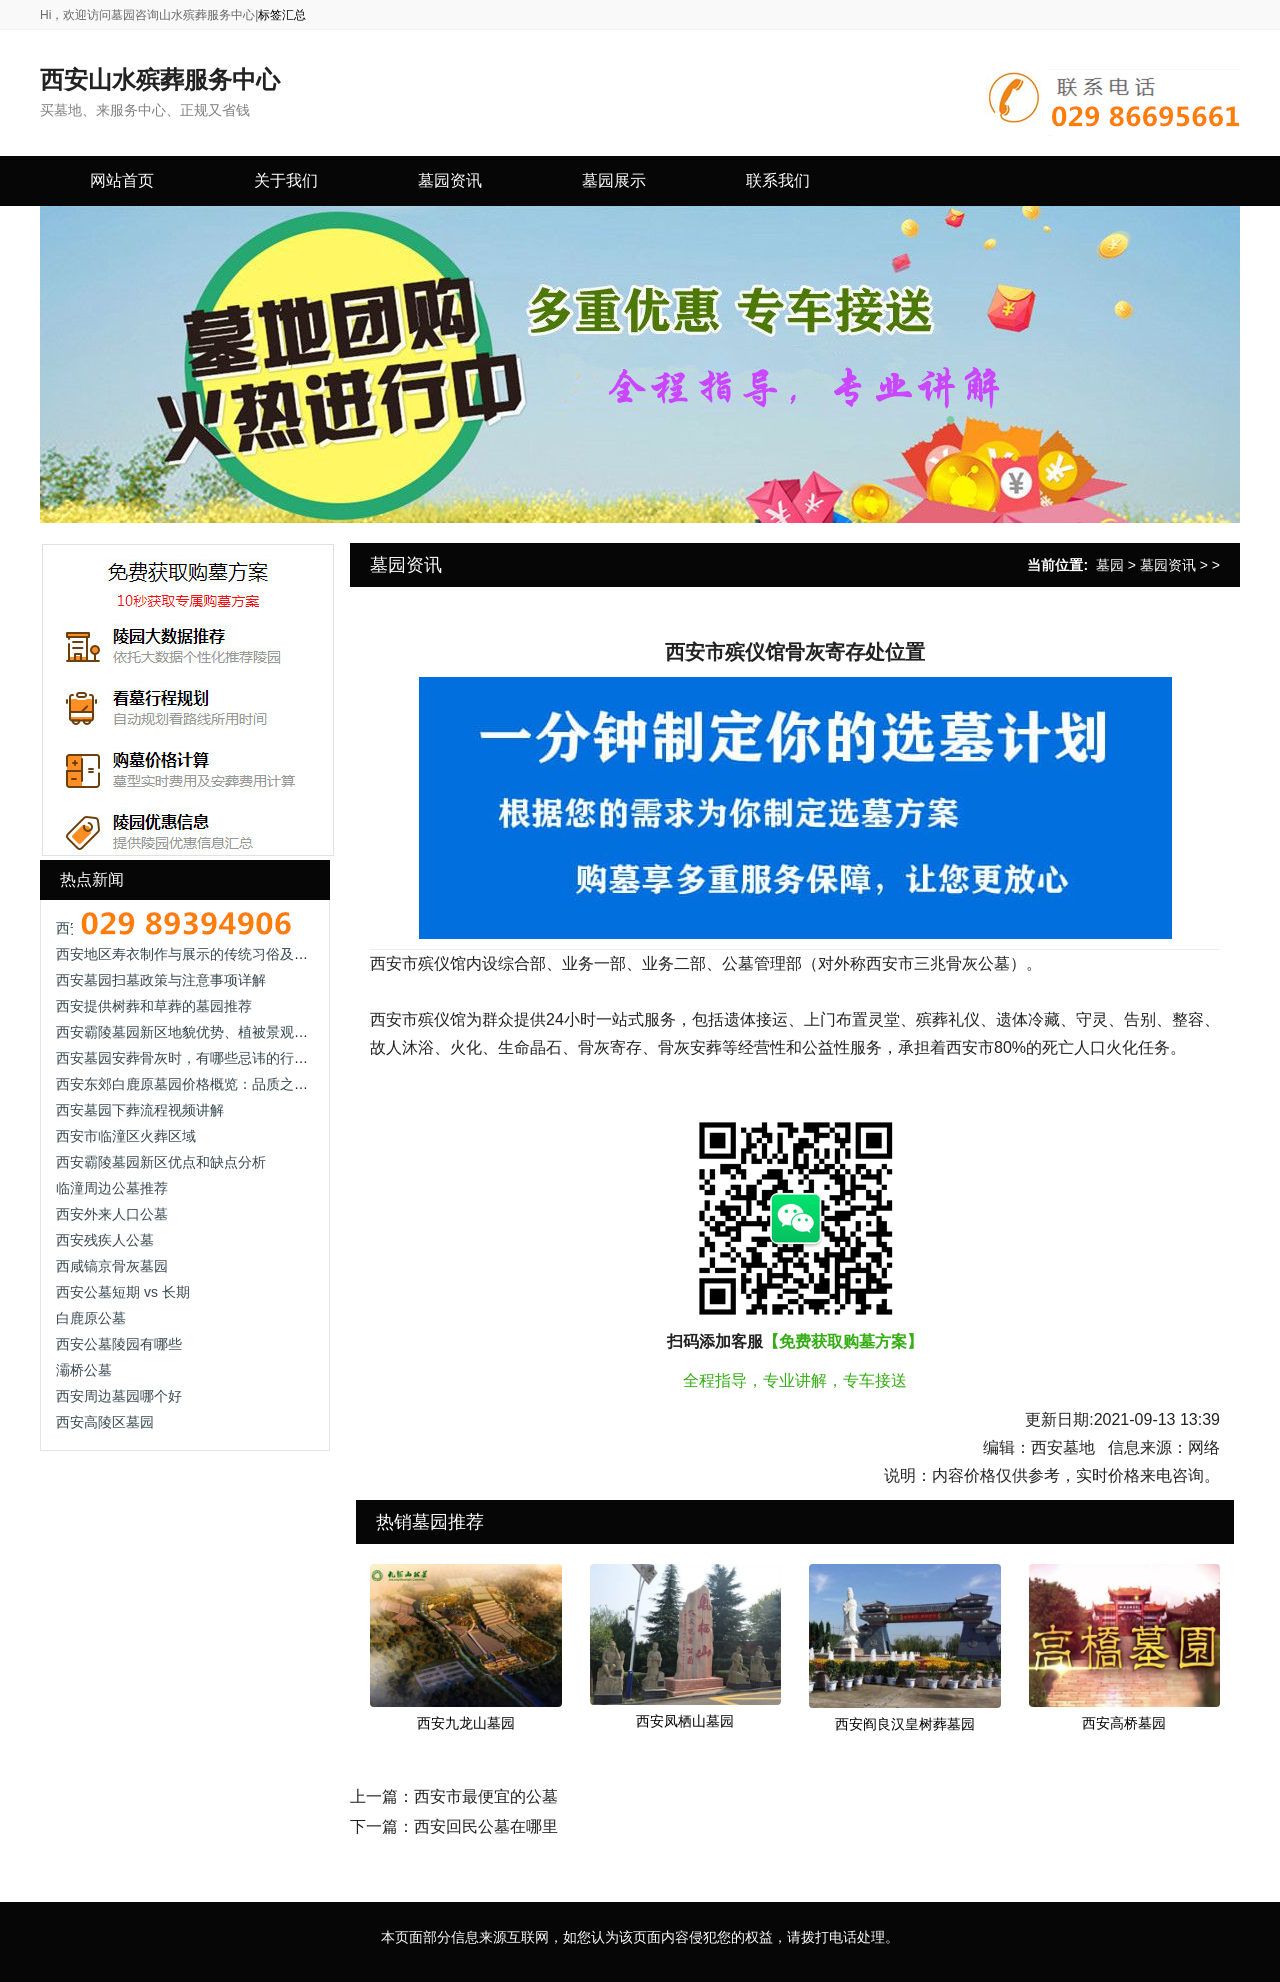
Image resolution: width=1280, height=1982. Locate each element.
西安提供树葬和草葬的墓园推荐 (154, 1006)
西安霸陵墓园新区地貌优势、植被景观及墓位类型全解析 (231, 1032)
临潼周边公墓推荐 (112, 1188)
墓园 (1110, 565)
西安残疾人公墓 (105, 1240)
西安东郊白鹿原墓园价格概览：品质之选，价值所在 (217, 1084)
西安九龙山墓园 (466, 1723)
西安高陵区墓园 (105, 1422)
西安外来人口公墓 (112, 1214)
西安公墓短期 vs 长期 (123, 1292)
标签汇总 (282, 15)
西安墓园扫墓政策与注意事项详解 (161, 980)
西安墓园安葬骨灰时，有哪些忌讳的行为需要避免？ (217, 1058)
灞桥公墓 (84, 1370)
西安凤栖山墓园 (685, 1721)
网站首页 (122, 180)
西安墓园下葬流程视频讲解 (140, 1110)
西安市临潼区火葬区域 (126, 1136)
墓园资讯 (1168, 565)
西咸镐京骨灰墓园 (112, 1266)
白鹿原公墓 (91, 1318)
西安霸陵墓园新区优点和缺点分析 (161, 1162)
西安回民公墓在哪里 (486, 1826)
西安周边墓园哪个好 (119, 1396)
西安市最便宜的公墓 (486, 1796)
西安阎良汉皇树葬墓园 (905, 1724)
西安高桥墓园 (1124, 1723)
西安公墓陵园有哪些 (119, 1344)
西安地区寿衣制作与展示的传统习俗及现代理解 (203, 954)
